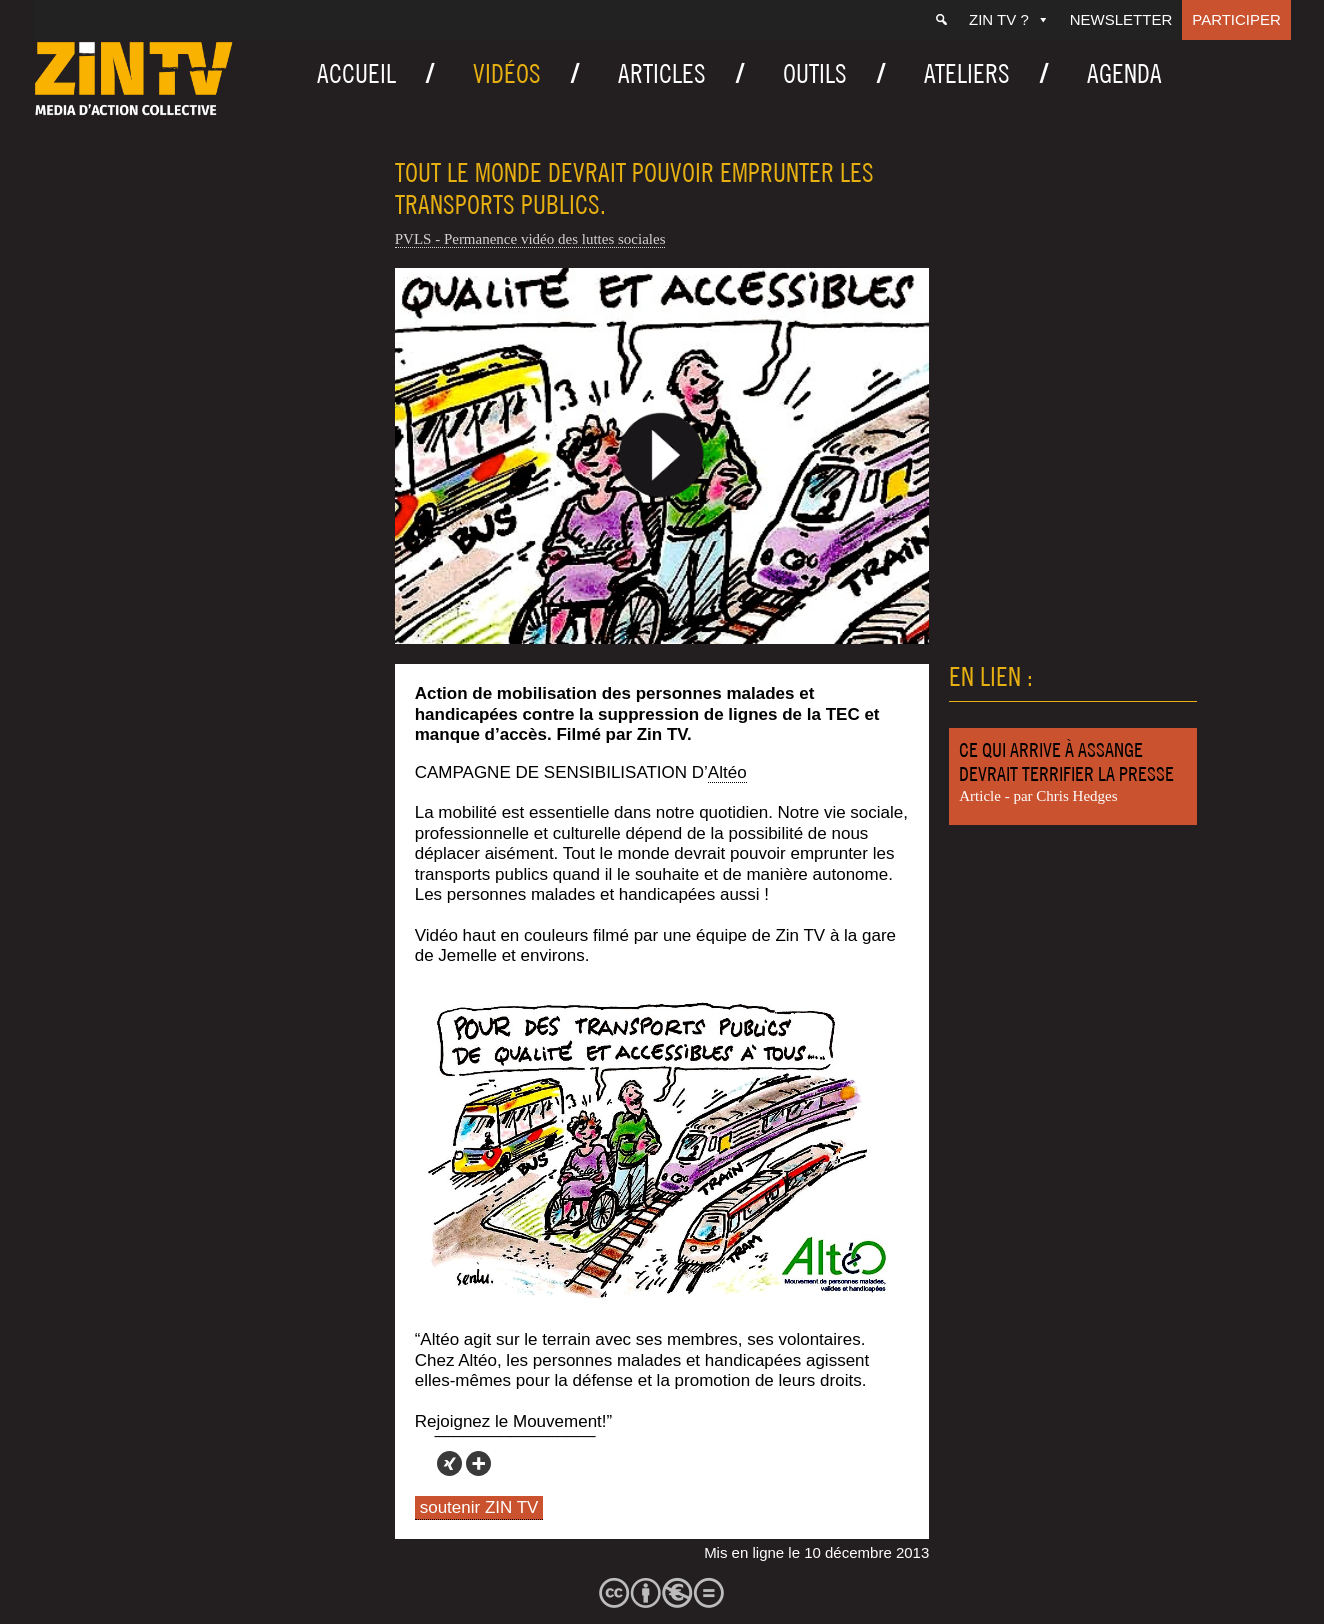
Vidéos (507, 73)
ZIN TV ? (1009, 19)
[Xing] (449, 1463)
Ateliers (967, 73)
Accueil (356, 73)
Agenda (1124, 73)
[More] (478, 1463)
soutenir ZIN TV (479, 1507)
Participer (1236, 19)
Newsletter (1121, 19)
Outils (815, 73)
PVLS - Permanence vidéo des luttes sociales (530, 239)
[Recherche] (941, 20)
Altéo (727, 772)
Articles (662, 73)
